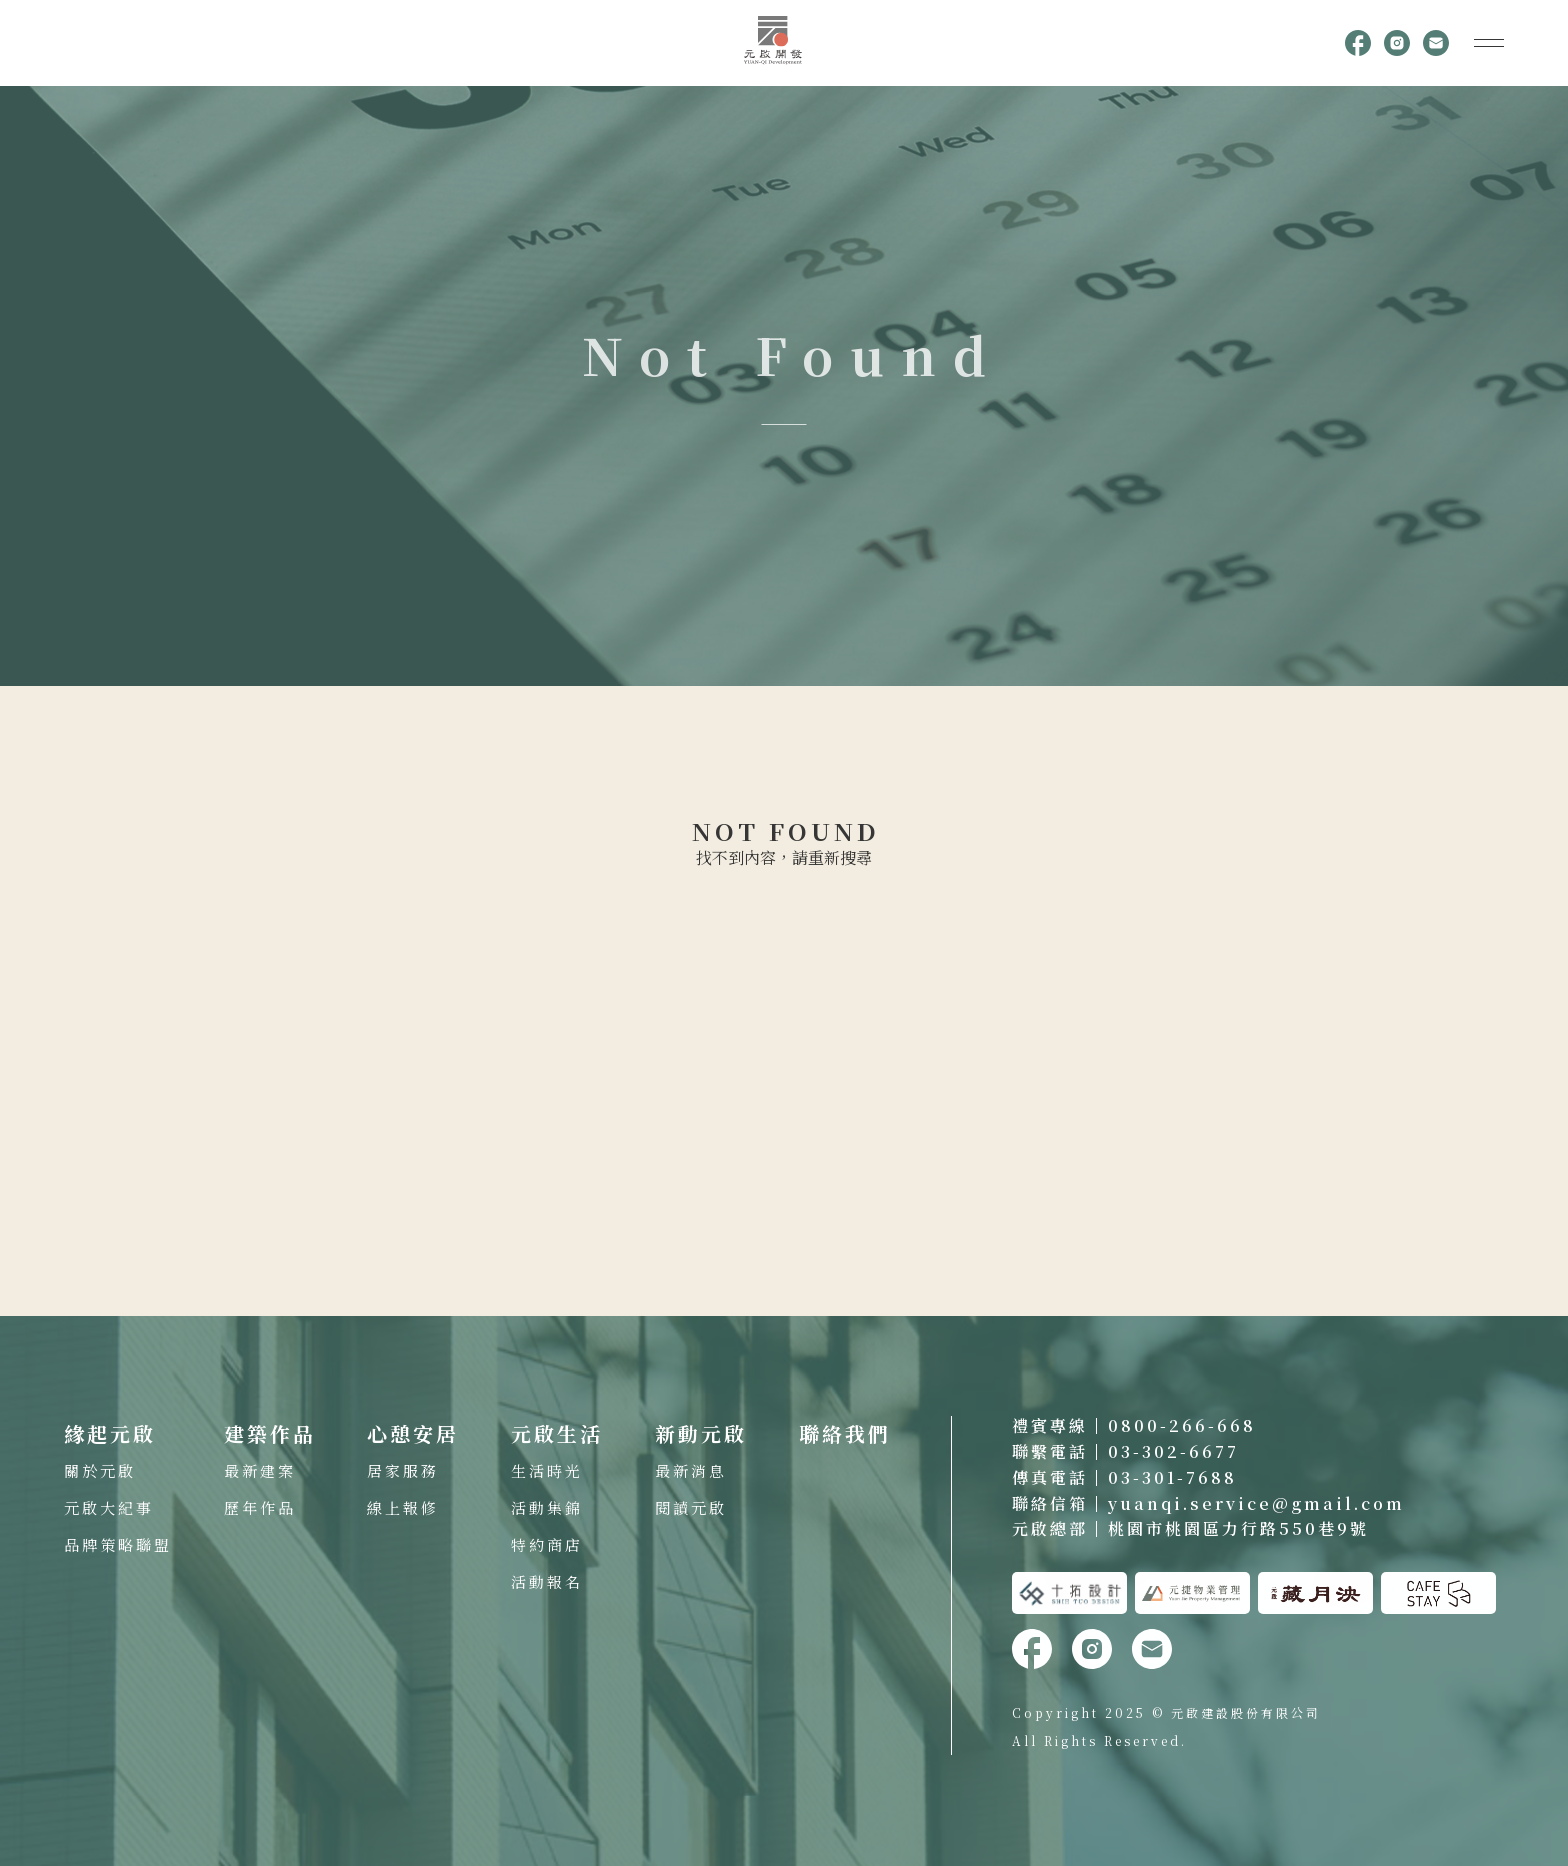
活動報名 (547, 1581)
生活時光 (547, 1470)
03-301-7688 (1172, 1477)
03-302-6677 (1173, 1451)
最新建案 (260, 1470)
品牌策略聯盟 (118, 1544)
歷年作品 (260, 1507)
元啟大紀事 (109, 1507)
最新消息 (691, 1470)
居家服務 (403, 1470)
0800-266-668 (1182, 1425)
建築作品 (270, 1433)
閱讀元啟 (691, 1507)
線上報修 (403, 1507)
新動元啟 (701, 1433)
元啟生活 (557, 1433)
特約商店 (547, 1544)
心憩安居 (413, 1433)
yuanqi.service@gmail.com (1256, 1503)
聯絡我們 (845, 1433)
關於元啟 (100, 1470)
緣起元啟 (110, 1433)
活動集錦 (547, 1507)
